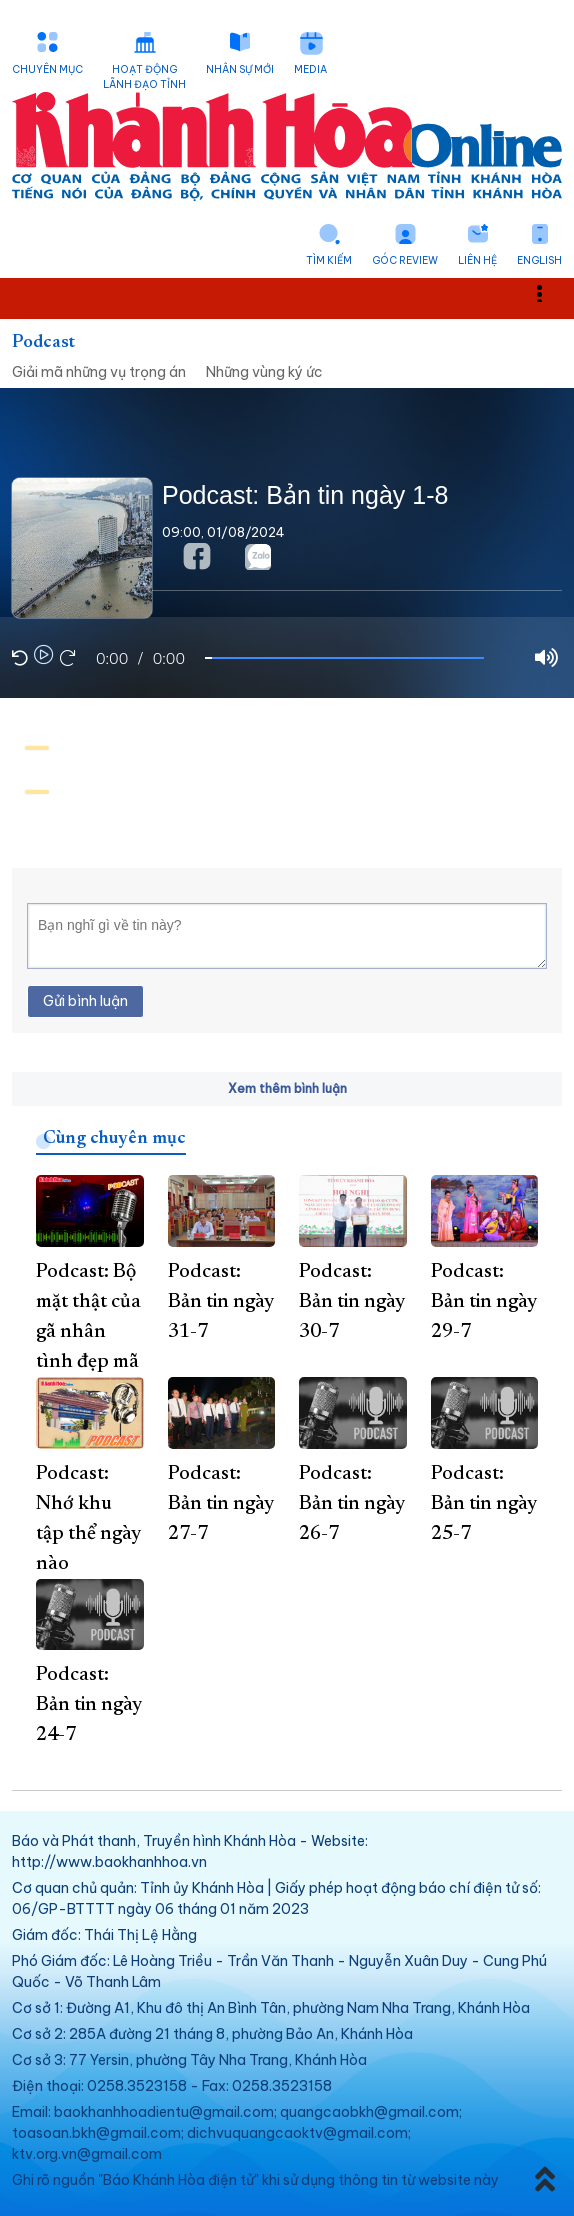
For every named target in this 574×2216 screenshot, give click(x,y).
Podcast (43, 343)
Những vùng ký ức (264, 372)
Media (310, 69)
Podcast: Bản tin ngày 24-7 (89, 1705)
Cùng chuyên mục (114, 1139)
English (539, 260)
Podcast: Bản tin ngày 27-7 (221, 1504)
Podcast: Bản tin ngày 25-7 (484, 1504)
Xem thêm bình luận (287, 1088)
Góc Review (405, 260)
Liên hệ (477, 260)
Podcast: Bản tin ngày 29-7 (484, 1302)
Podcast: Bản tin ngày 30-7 (352, 1302)
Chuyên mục (47, 69)
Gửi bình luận (85, 1001)
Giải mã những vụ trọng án (99, 372)
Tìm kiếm (329, 260)
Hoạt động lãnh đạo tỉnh (144, 77)
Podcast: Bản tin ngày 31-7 (221, 1302)
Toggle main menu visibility (550, 292)
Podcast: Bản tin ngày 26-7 (352, 1504)
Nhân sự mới (240, 69)
